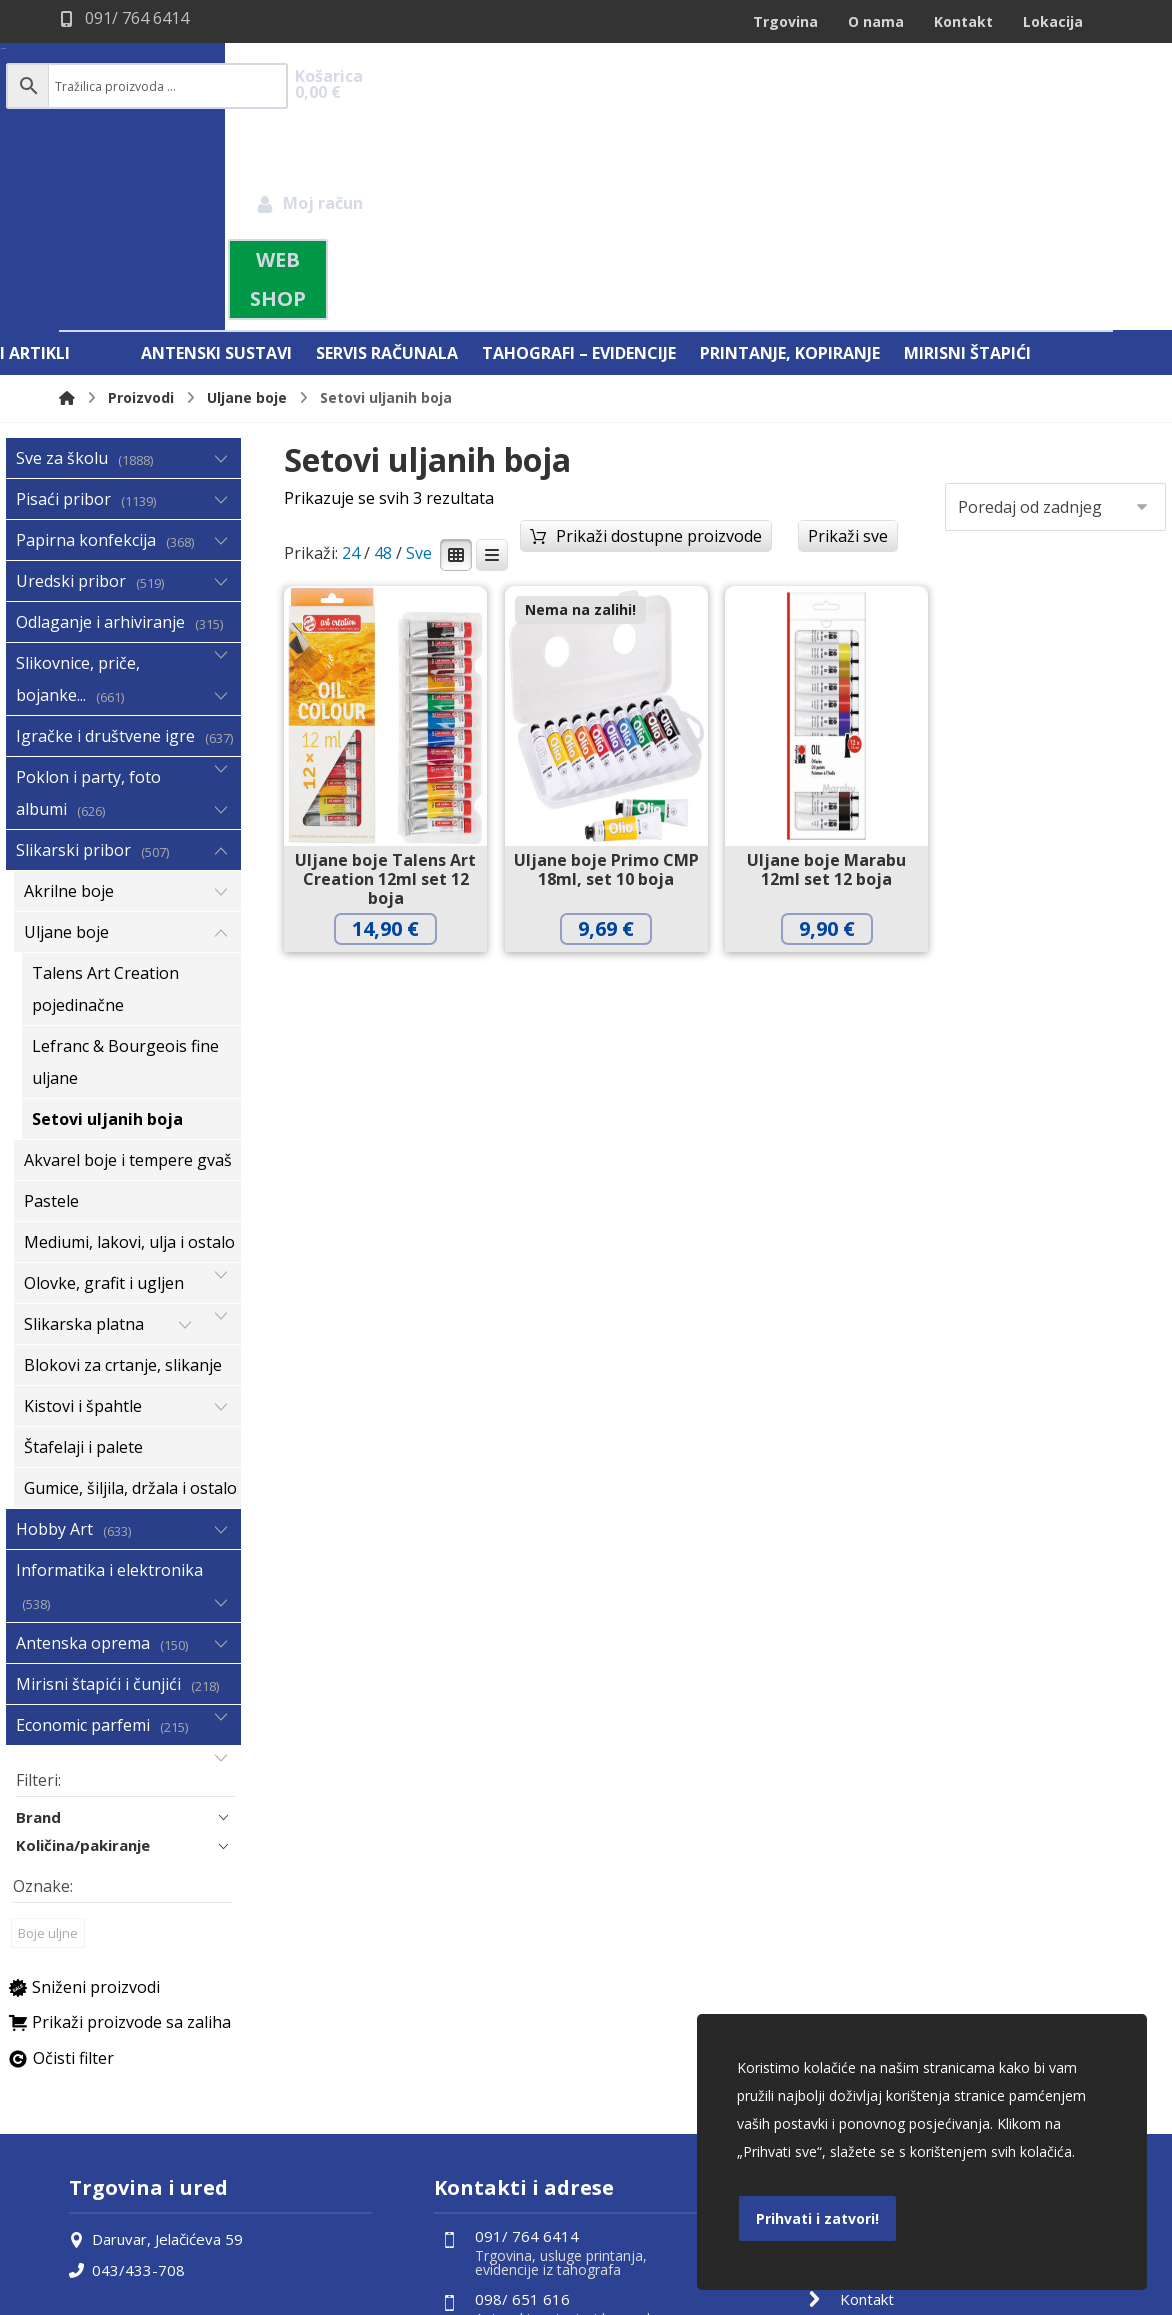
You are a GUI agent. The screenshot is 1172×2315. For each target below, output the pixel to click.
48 (383, 344)
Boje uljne (48, 1725)
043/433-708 (127, 2061)
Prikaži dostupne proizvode (659, 326)
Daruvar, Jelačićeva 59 (156, 2031)
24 (351, 344)
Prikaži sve (848, 326)
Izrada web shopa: (992, 2298)
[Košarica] (1065, 85)
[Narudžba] (1055, 297)
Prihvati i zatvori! (817, 2218)
